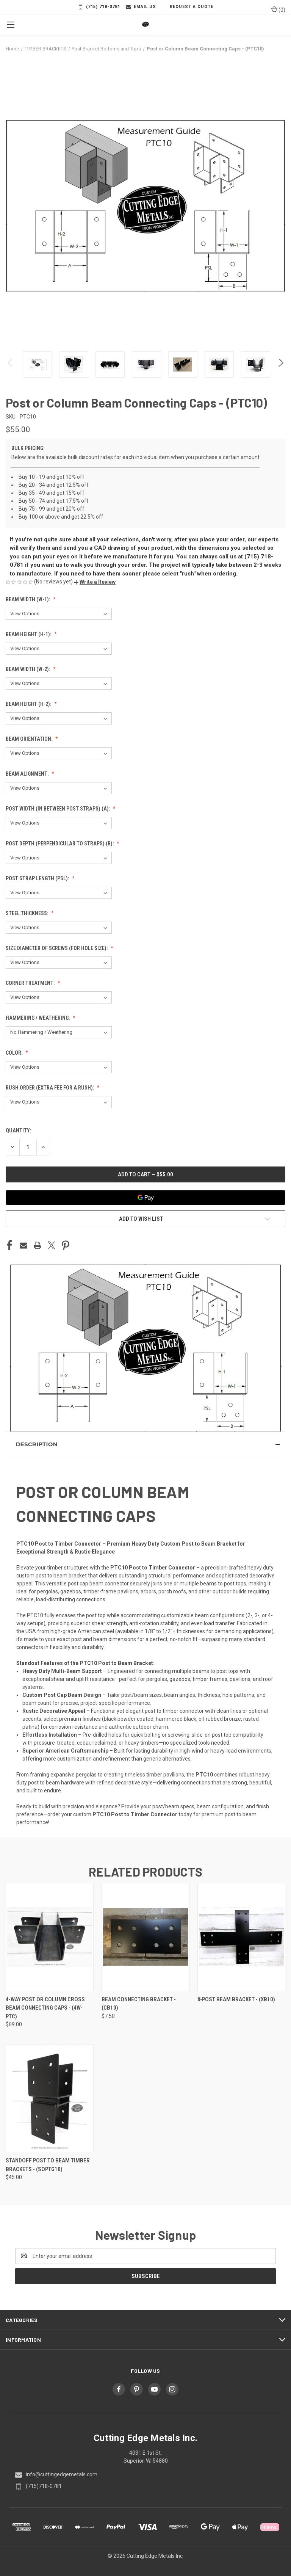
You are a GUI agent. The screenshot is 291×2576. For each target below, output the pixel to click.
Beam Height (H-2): (29, 704)
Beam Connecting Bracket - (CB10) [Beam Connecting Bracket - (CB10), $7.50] (139, 2004)
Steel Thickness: (27, 913)
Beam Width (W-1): (28, 599)
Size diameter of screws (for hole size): (57, 948)
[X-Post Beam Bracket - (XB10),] (241, 1937)
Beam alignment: (28, 774)
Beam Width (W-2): (28, 669)
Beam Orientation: (29, 739)
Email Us (141, 6)
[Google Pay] (145, 1197)
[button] (95, 582)
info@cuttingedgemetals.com (61, 2474)
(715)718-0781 (44, 2486)
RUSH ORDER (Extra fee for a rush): (50, 1088)
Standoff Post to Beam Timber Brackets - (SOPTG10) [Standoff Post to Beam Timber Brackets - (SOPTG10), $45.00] (48, 2165)
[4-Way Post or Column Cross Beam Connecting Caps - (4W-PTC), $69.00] (49, 1937)
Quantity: (18, 1130)
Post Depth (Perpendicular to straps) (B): (60, 843)
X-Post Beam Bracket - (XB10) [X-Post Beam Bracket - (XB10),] (236, 1999)
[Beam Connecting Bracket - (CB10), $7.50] (145, 1937)
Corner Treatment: (31, 983)
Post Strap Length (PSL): (38, 878)
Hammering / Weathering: (38, 1018)
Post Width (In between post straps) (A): (58, 809)
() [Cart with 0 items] (278, 9)
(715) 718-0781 (99, 6)
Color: (14, 1053)
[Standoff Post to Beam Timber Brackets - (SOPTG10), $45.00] (49, 2098)
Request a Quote (187, 6)
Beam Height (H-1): (29, 634)
